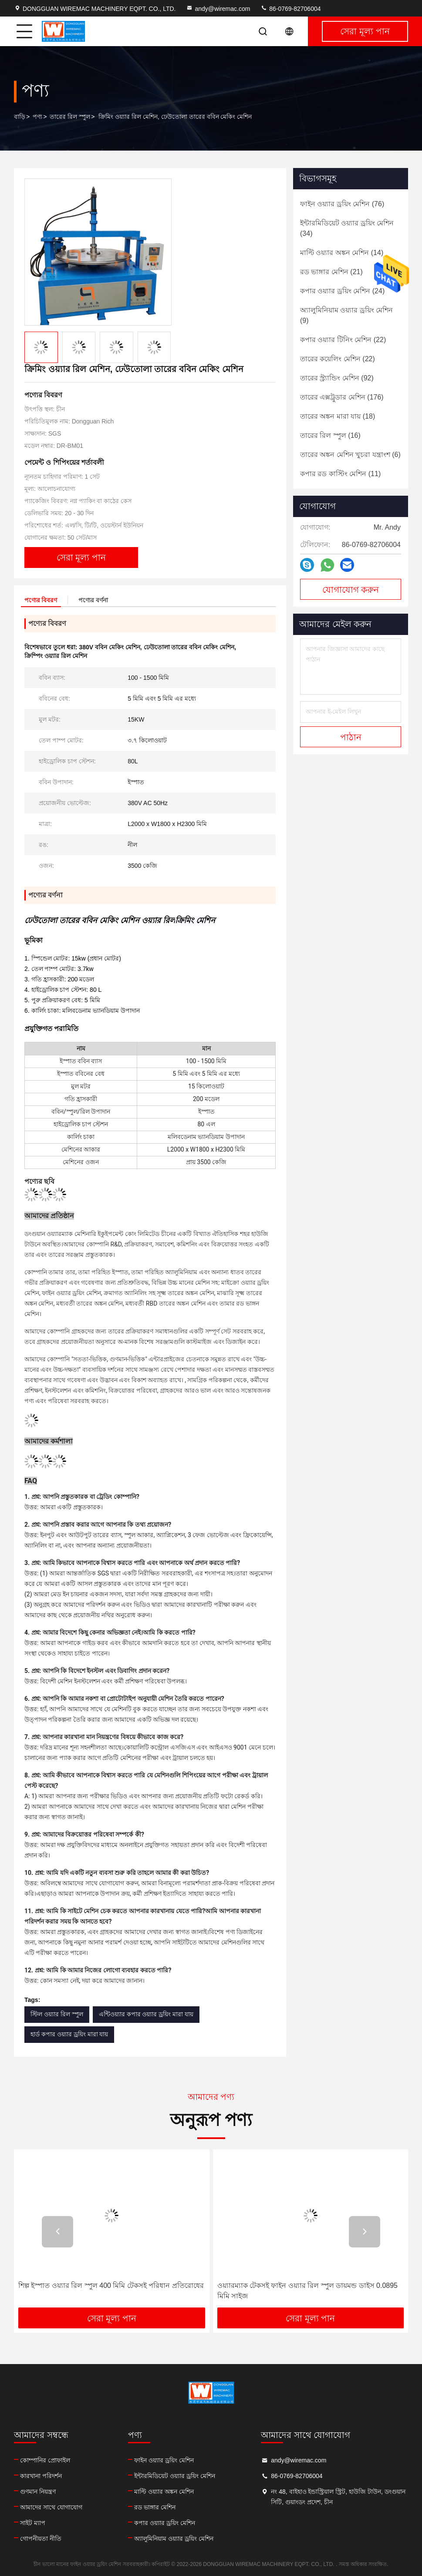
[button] (57, 2231)
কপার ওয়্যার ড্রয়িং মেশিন (164, 2522)
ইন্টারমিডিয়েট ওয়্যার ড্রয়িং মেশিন (174, 2475)
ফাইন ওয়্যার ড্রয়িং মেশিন (164, 2460)
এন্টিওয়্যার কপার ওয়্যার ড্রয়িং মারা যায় (146, 2014)
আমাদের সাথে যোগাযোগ (51, 2507)
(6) (350, 454)
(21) (331, 271)
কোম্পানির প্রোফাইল (45, 2460)
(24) (342, 291)
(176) (342, 397)
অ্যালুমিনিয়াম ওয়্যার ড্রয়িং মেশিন (173, 2538)
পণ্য (37, 116)
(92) (337, 378)
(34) (347, 228)
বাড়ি (19, 116)
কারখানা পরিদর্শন (41, 2475)
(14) (341, 252)
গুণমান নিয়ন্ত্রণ (38, 2491)
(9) (346, 315)
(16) (330, 435)
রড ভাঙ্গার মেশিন (155, 2507)
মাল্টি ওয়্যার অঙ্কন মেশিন (164, 2491)
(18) (337, 416)
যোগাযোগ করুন (350, 589)
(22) (343, 339)
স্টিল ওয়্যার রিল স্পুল (56, 2014)
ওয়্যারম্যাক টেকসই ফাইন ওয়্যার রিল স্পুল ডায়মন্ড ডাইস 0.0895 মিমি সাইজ (307, 2291)
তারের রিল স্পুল (70, 116)
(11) (340, 473)
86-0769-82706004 (290, 8)
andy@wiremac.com (218, 8)
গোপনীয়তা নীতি (40, 2538)
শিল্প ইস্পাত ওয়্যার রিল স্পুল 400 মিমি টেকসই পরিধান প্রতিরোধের (111, 2285)
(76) (342, 204)
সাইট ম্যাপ (32, 2522)
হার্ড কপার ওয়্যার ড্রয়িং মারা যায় (69, 2034)
